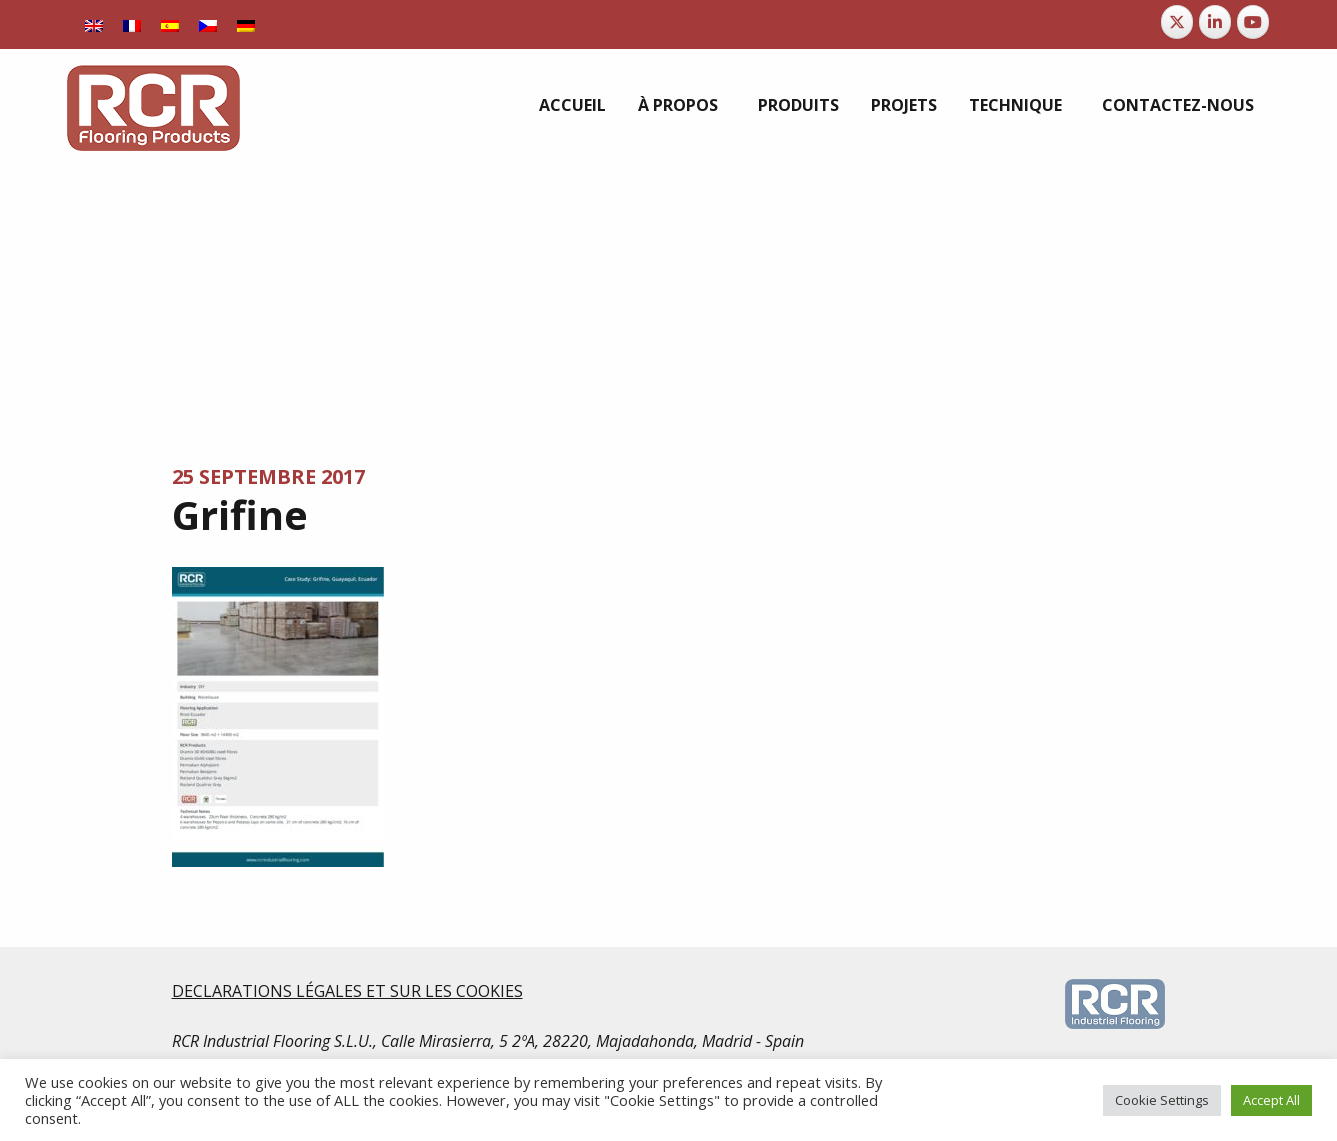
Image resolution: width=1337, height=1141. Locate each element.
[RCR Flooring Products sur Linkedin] (1215, 22)
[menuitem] (572, 105)
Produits (798, 105)
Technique (1015, 105)
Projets (904, 105)
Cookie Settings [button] (1162, 1100)
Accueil (572, 105)
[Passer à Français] (132, 24)
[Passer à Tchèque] (208, 24)
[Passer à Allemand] (246, 24)
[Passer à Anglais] (94, 24)
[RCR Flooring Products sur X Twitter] (1177, 22)
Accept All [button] (1271, 1100)
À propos (678, 105)
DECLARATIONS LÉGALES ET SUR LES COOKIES (347, 991)
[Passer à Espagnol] (170, 24)
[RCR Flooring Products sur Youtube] (1253, 22)
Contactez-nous (1178, 105)
